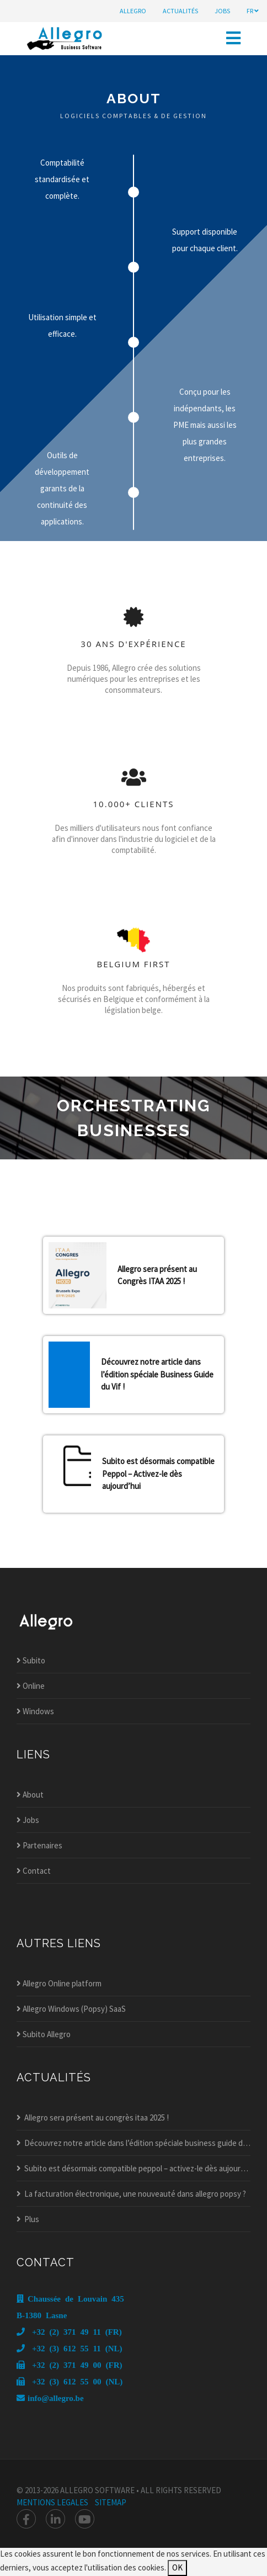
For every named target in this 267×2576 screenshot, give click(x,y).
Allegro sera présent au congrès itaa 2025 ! (93, 2117)
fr (253, 11)
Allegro (133, 11)
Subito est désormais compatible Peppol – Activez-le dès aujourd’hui (158, 1473)
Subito (31, 1660)
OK (177, 2567)
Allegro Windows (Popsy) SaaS (71, 2008)
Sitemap (110, 2502)
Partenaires (39, 1845)
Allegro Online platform (59, 1983)
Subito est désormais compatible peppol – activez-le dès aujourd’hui (133, 2168)
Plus (28, 2219)
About (30, 1794)
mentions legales (52, 2502)
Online (31, 1686)
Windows (35, 1711)
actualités (180, 11)
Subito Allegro (44, 2034)
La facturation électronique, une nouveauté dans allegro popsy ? (131, 2193)
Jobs (28, 1820)
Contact (34, 1870)
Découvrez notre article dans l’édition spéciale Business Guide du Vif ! (157, 1374)
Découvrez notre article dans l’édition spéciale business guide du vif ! (133, 2143)
